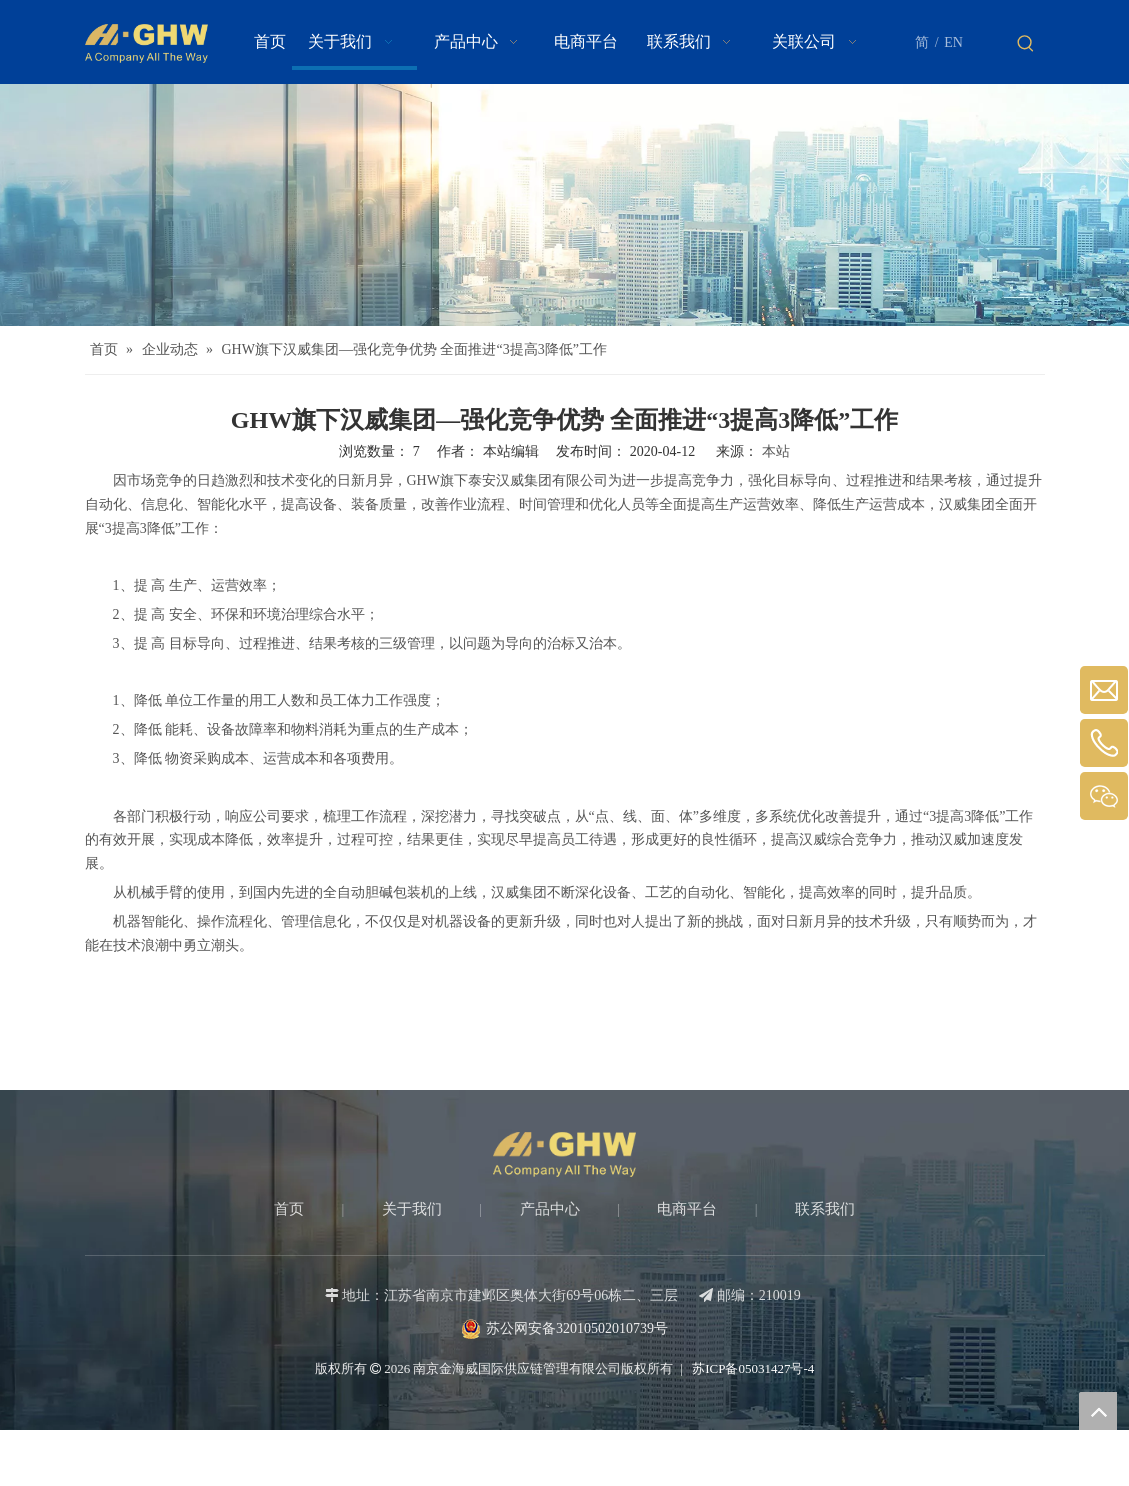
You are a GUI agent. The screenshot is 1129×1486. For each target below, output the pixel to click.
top (1098, 1411)
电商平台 (687, 1209)
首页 (289, 1209)
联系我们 (825, 1209)
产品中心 (550, 1209)
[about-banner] (564, 205)
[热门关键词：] (1026, 44)
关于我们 (412, 1209)
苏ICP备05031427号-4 (751, 1368)
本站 (776, 451)
